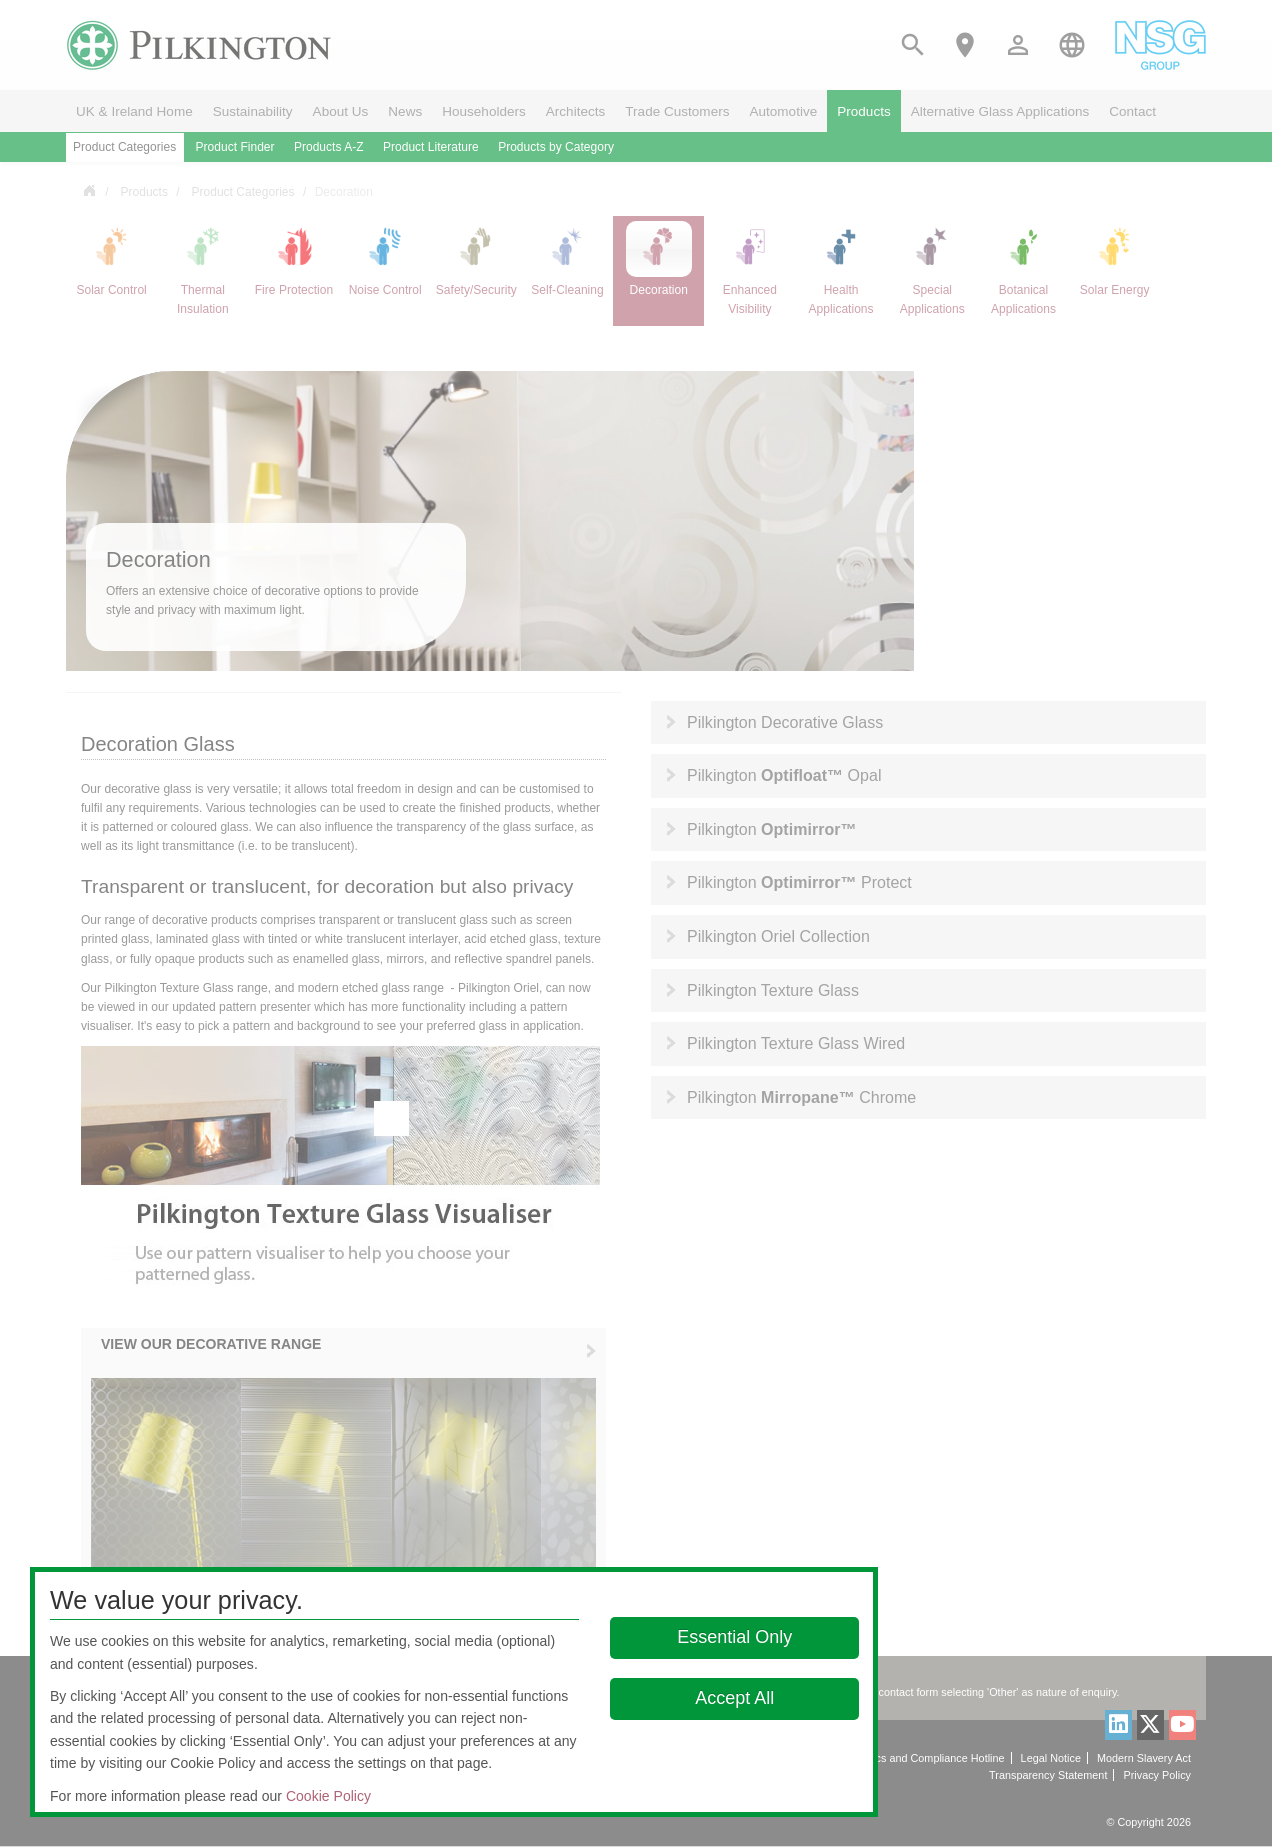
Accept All (734, 1698)
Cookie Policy (328, 1796)
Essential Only (734, 1637)
